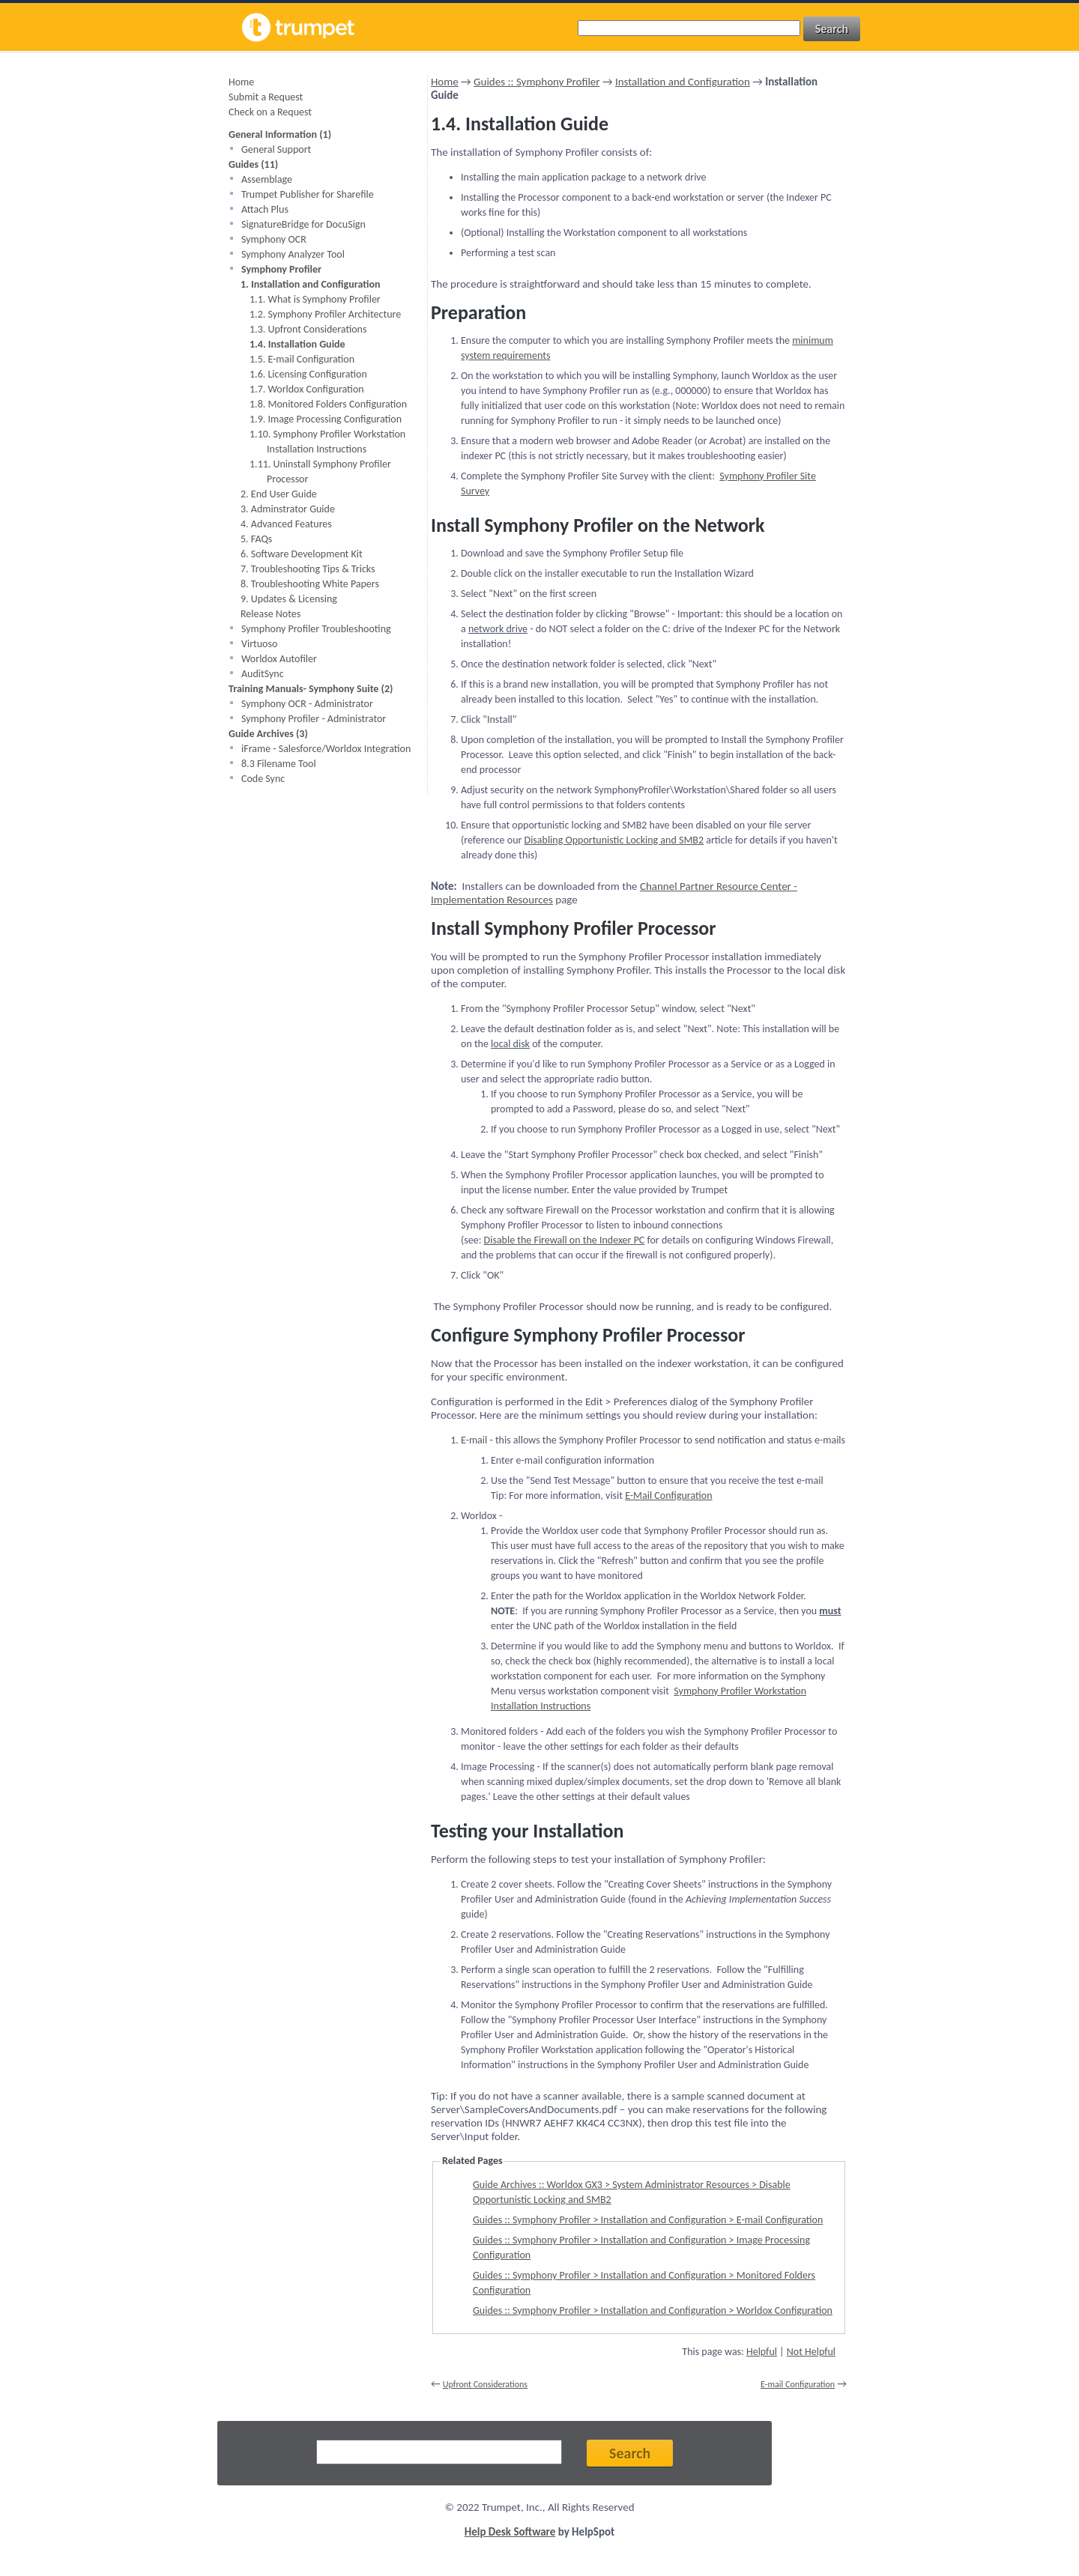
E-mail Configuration (798, 2384)
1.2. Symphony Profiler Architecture (325, 314)
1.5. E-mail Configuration (302, 359)
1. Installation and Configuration (310, 284)
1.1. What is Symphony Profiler (315, 299)
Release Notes (270, 613)
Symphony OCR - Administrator (307, 703)
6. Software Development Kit (302, 554)
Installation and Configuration (682, 81)
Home (241, 82)
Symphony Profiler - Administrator (313, 718)
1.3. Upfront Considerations (308, 329)
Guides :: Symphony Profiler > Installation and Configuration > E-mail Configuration (648, 2219)
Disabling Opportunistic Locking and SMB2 (614, 840)
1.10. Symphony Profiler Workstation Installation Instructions (327, 441)
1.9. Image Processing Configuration (326, 419)
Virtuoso (259, 643)
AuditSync (262, 673)
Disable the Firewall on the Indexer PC (564, 1240)
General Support (276, 149)
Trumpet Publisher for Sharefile (307, 194)
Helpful (761, 2351)
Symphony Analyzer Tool (293, 254)
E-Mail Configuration (668, 1495)
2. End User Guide (279, 494)
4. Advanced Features (286, 524)
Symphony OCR (273, 239)
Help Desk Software (510, 2532)
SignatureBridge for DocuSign (303, 224)
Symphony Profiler (281, 269)
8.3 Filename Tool (278, 763)
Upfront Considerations (485, 2384)
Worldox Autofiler (279, 658)
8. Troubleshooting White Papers (310, 584)
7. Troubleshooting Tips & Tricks (308, 569)
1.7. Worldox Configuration (307, 389)
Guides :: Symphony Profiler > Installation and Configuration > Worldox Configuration (652, 2310)
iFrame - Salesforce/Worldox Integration (326, 748)
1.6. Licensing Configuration (308, 374)
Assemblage (266, 179)
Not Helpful (811, 2351)
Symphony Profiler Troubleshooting (316, 628)
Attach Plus (264, 209)
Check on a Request (270, 112)
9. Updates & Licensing (289, 599)
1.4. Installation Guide (297, 344)
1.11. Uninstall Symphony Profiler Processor (320, 471)
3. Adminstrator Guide (288, 509)
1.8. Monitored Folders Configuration (328, 404)
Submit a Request (266, 97)
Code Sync (263, 778)
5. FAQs (256, 539)
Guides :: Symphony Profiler (536, 81)
